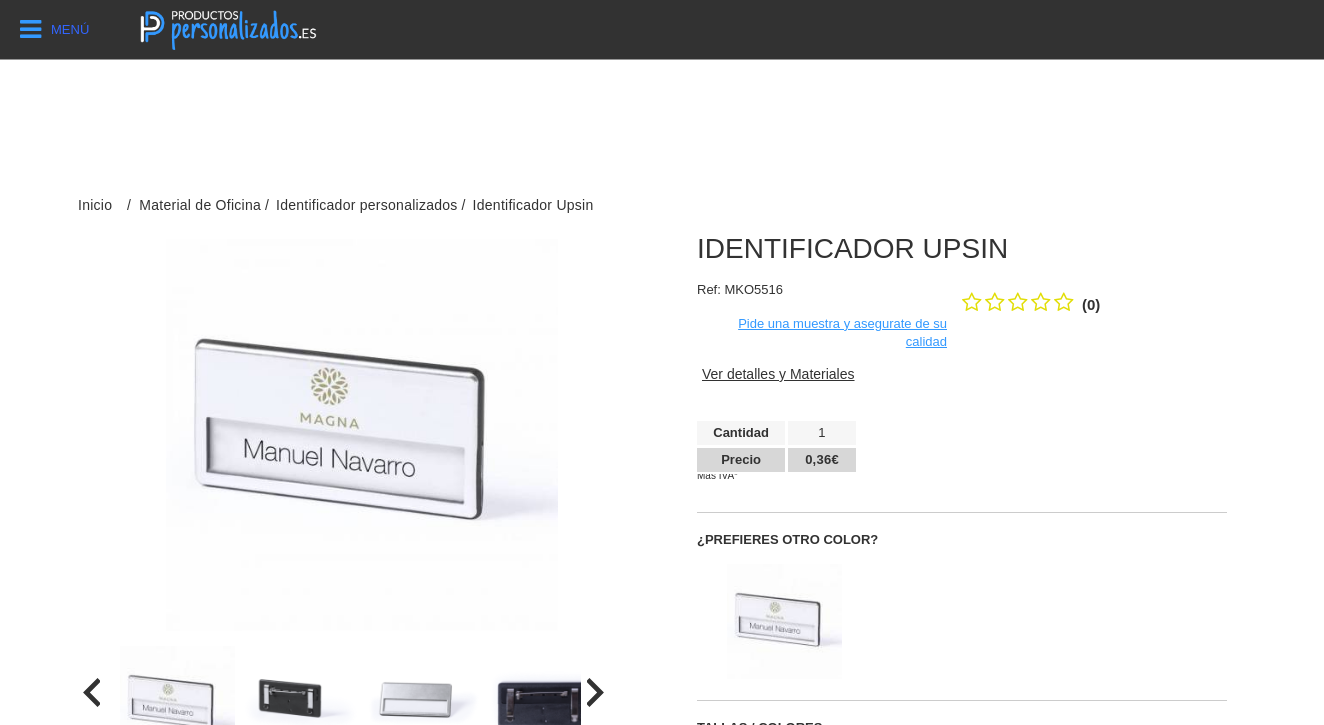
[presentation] (91, 692)
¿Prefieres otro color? (787, 539)
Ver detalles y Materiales (778, 374)
